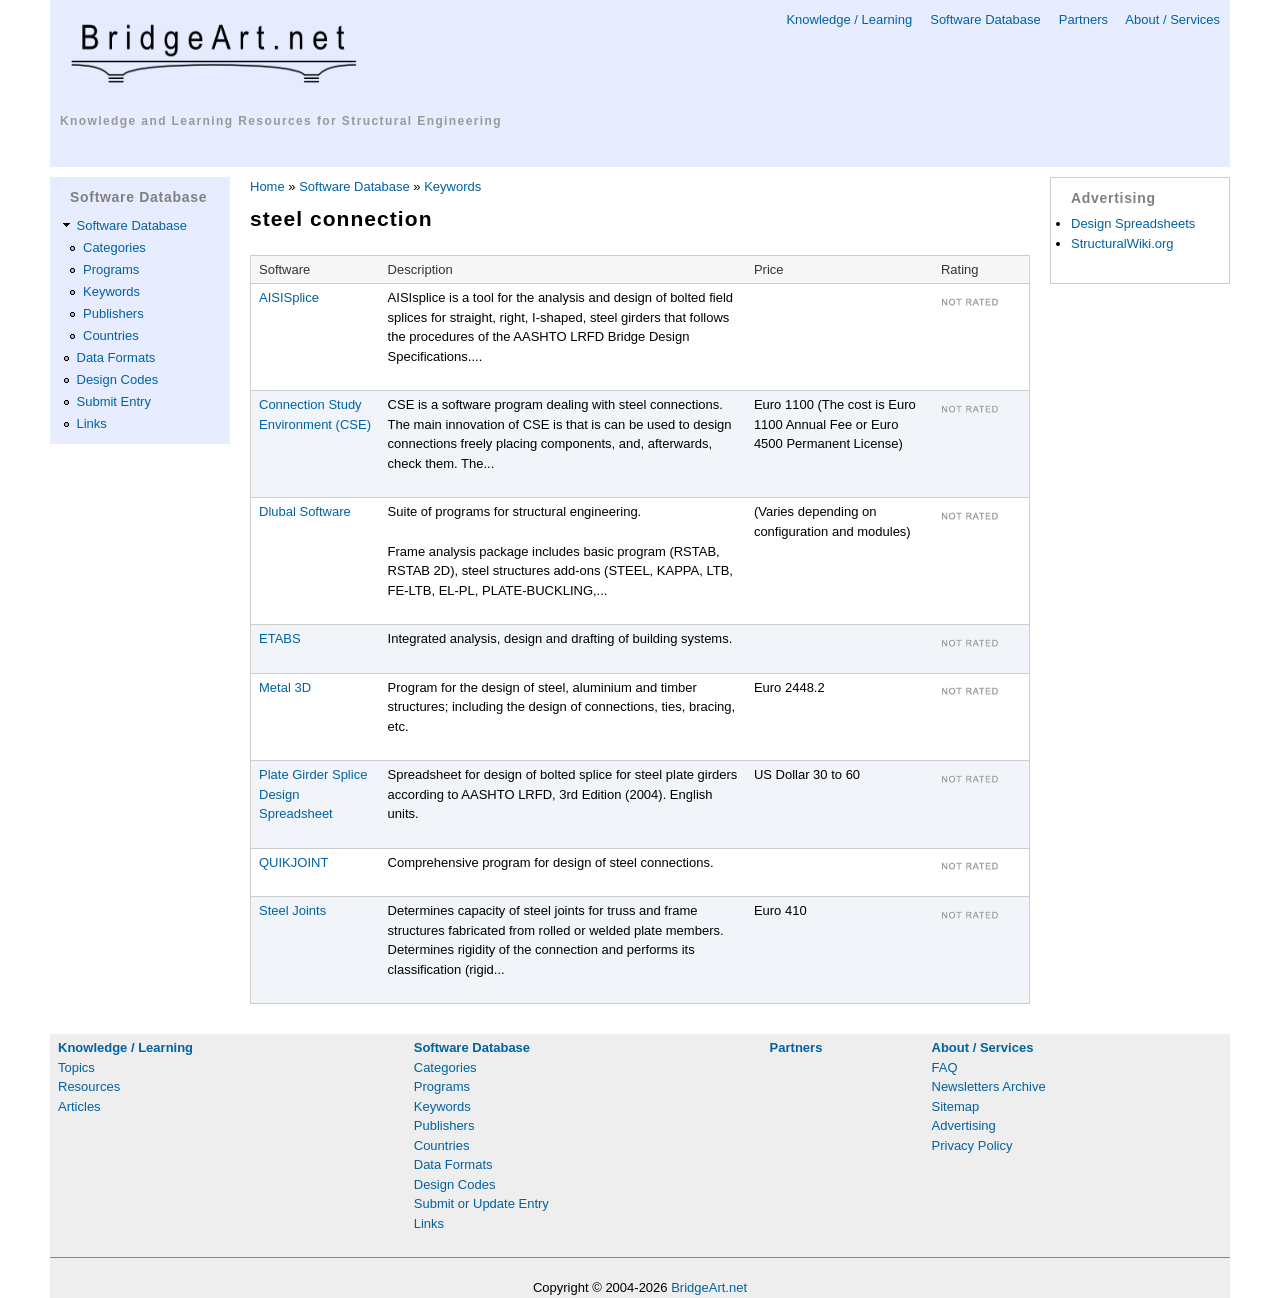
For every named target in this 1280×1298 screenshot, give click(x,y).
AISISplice (289, 297)
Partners (1083, 19)
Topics (76, 1067)
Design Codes (118, 379)
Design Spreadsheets (1133, 223)
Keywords (111, 291)
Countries (111, 335)
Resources (89, 1086)
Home (267, 186)
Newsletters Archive (989, 1086)
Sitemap (956, 1106)
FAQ (945, 1067)
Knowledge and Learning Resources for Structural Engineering (281, 121)
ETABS (280, 638)
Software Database (985, 19)
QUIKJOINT (293, 862)
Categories (114, 247)
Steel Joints (292, 910)
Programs (111, 269)
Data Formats (116, 357)
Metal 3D (285, 687)
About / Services (1172, 19)
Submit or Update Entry (481, 1203)
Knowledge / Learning (849, 19)
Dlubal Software (305, 511)
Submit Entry (114, 401)
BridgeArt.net (709, 1287)
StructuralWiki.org (1122, 243)
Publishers (113, 313)
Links (92, 423)
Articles (79, 1106)
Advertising (964, 1125)
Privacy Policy (972, 1145)
